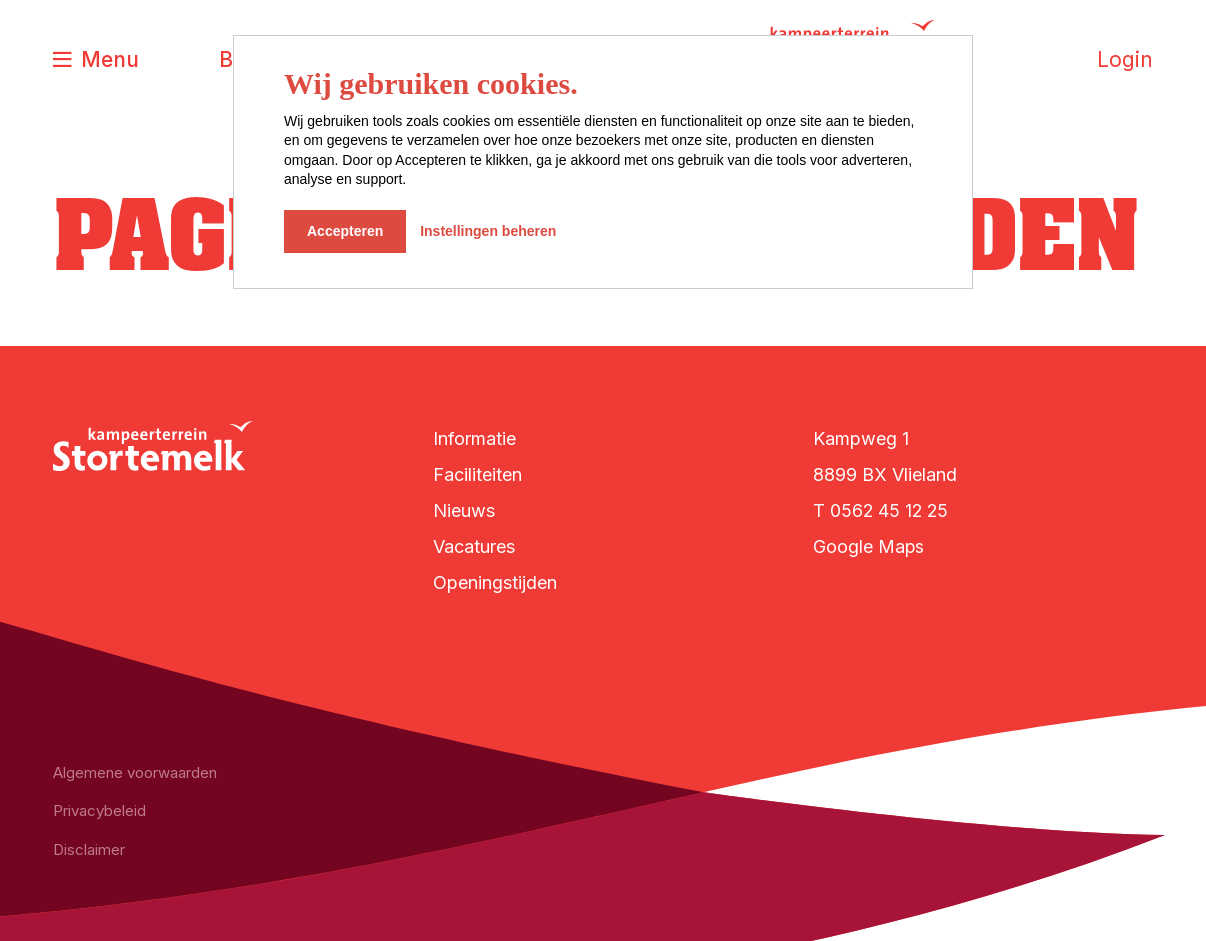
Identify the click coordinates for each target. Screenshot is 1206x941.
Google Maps (869, 546)
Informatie (474, 438)
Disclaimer (89, 849)
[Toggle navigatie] (96, 60)
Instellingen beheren (488, 231)
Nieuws (464, 510)
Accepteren (345, 231)
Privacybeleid (99, 810)
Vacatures (474, 546)
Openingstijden (495, 582)
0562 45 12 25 (890, 510)
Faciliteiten (477, 474)
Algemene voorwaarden (135, 772)
